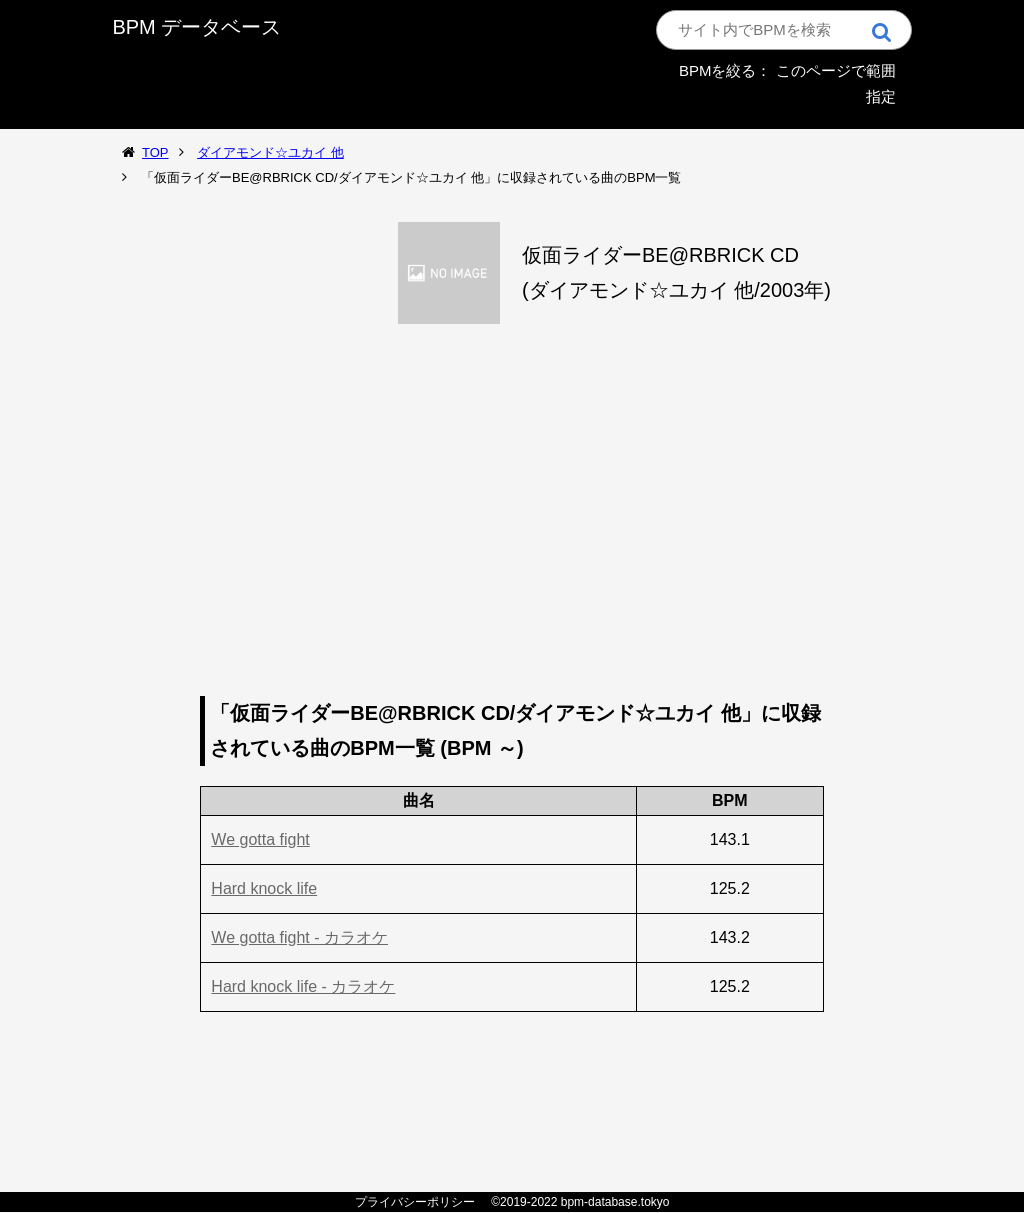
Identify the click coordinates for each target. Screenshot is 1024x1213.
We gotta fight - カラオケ (299, 937)
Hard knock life (264, 888)
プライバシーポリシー (415, 1202)
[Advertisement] (512, 516)
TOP (155, 152)
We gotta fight (260, 839)
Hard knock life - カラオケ (303, 986)
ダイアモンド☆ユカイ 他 (270, 152)
